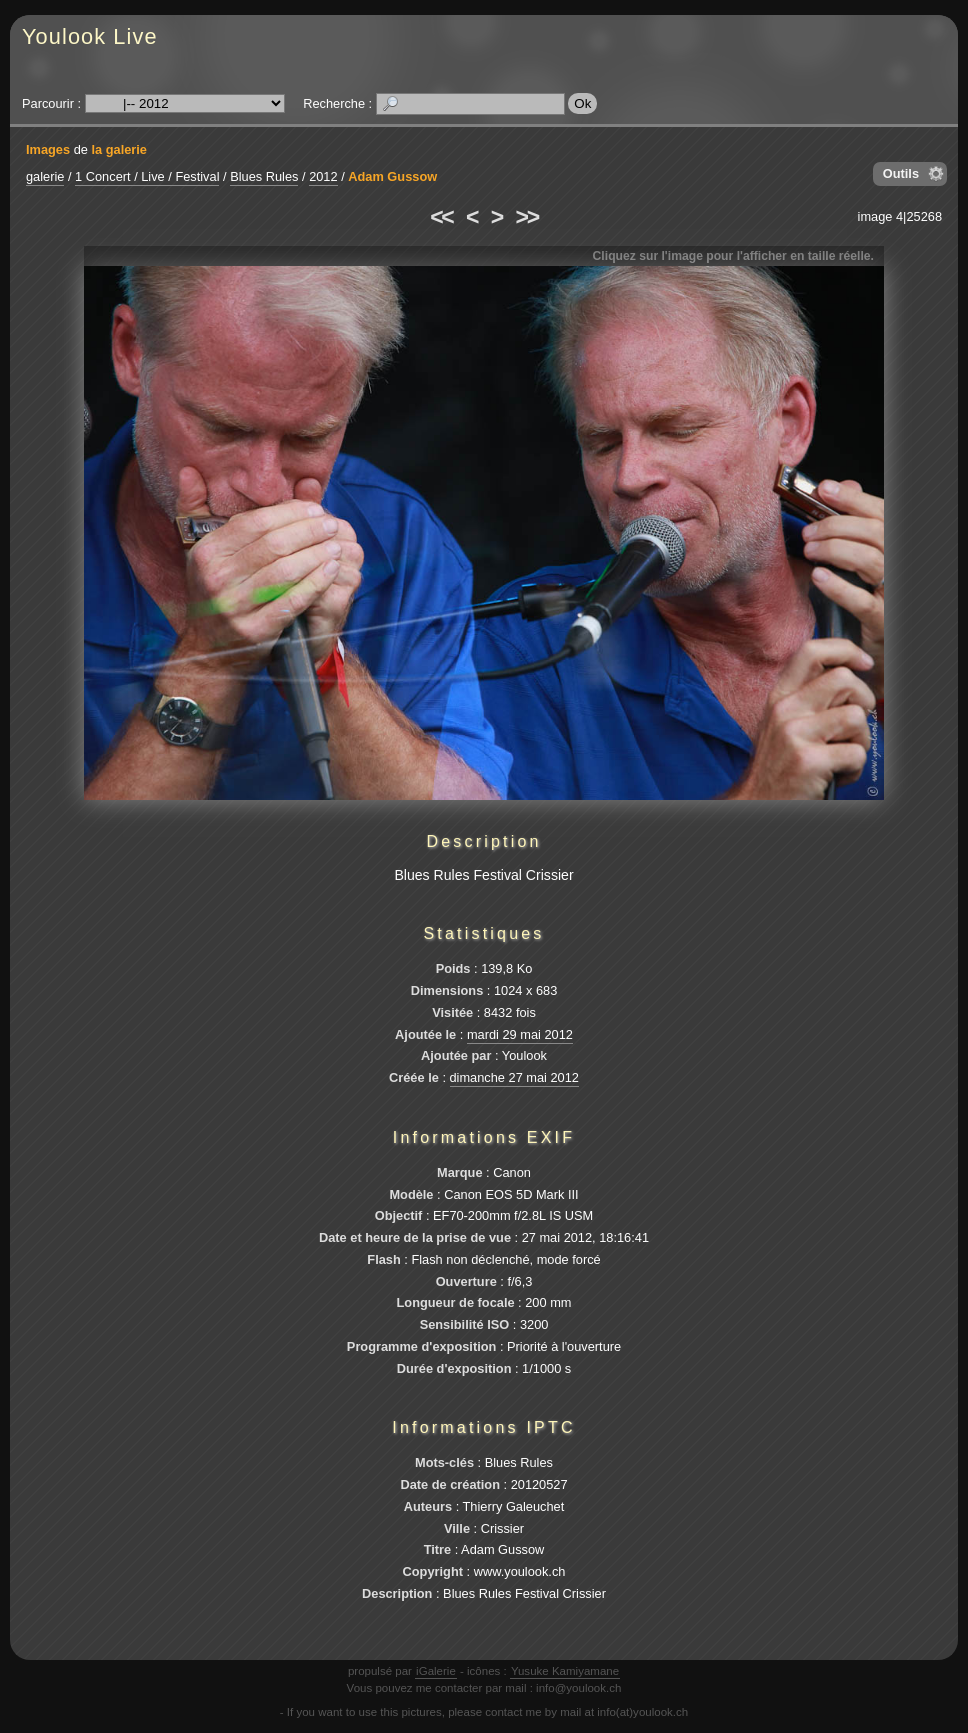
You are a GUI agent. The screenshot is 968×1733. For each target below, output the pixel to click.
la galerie (119, 149)
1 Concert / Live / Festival (147, 176)
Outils (901, 173)
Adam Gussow (392, 176)
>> (527, 217)
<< (441, 217)
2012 (323, 176)
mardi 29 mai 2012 (520, 1034)
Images (48, 149)
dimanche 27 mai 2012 (514, 1077)
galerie (45, 176)
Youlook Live (90, 36)
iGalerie (436, 1671)
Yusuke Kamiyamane (565, 1671)
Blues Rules (264, 176)
